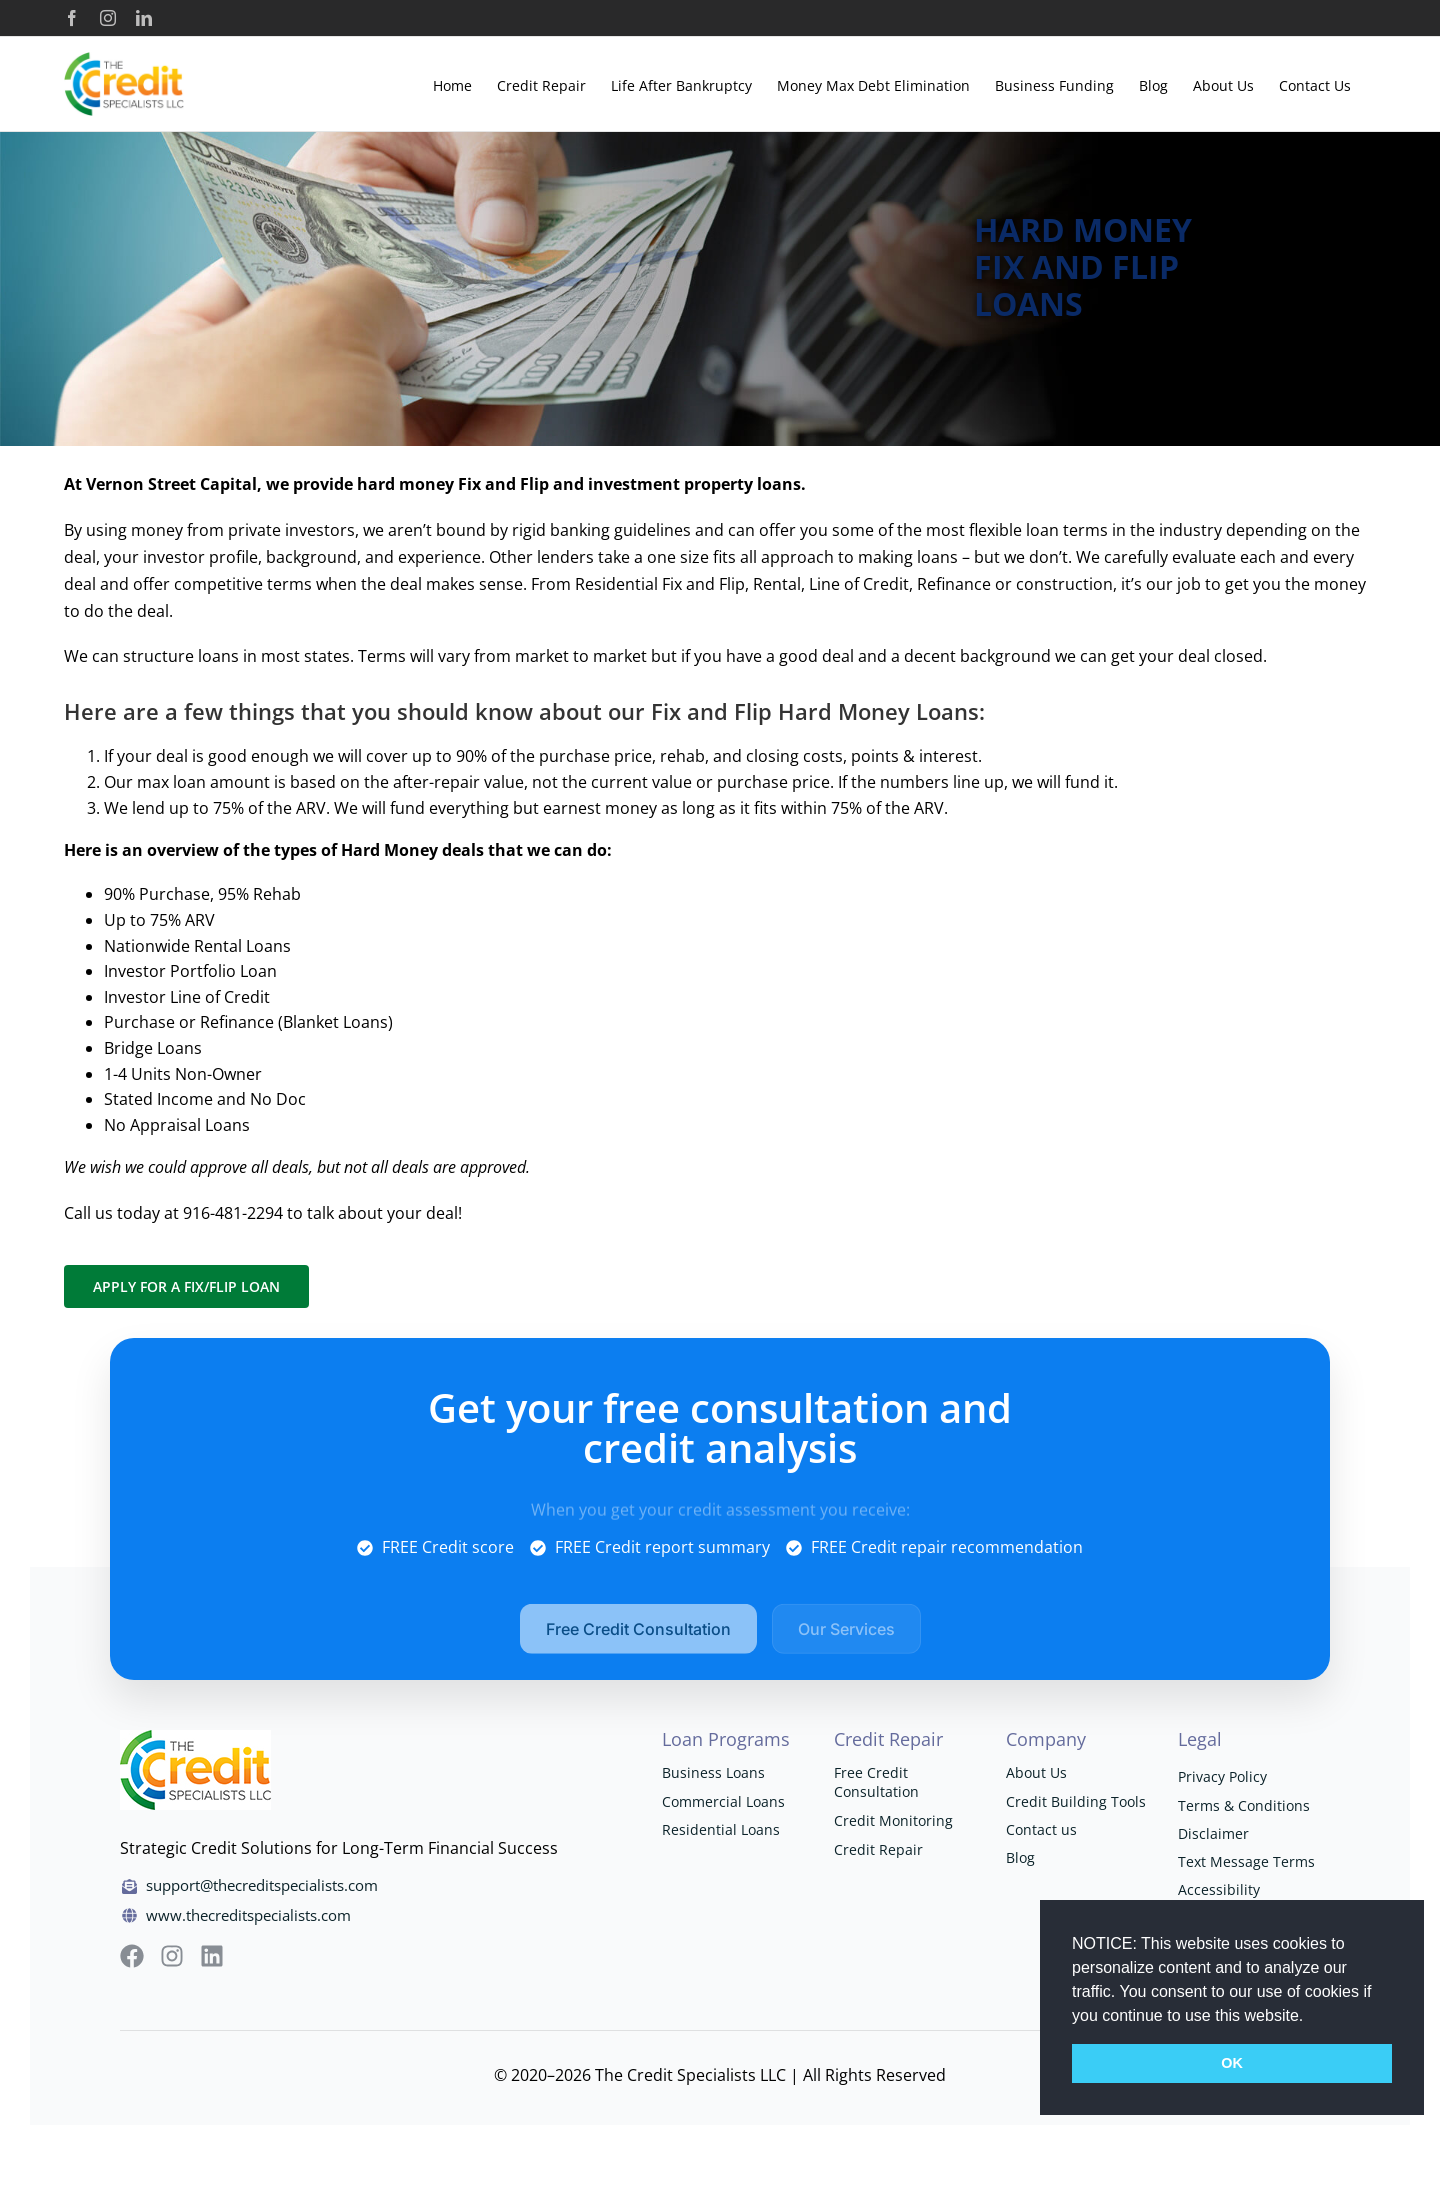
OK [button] (1232, 2063)
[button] (1311, 2017)
